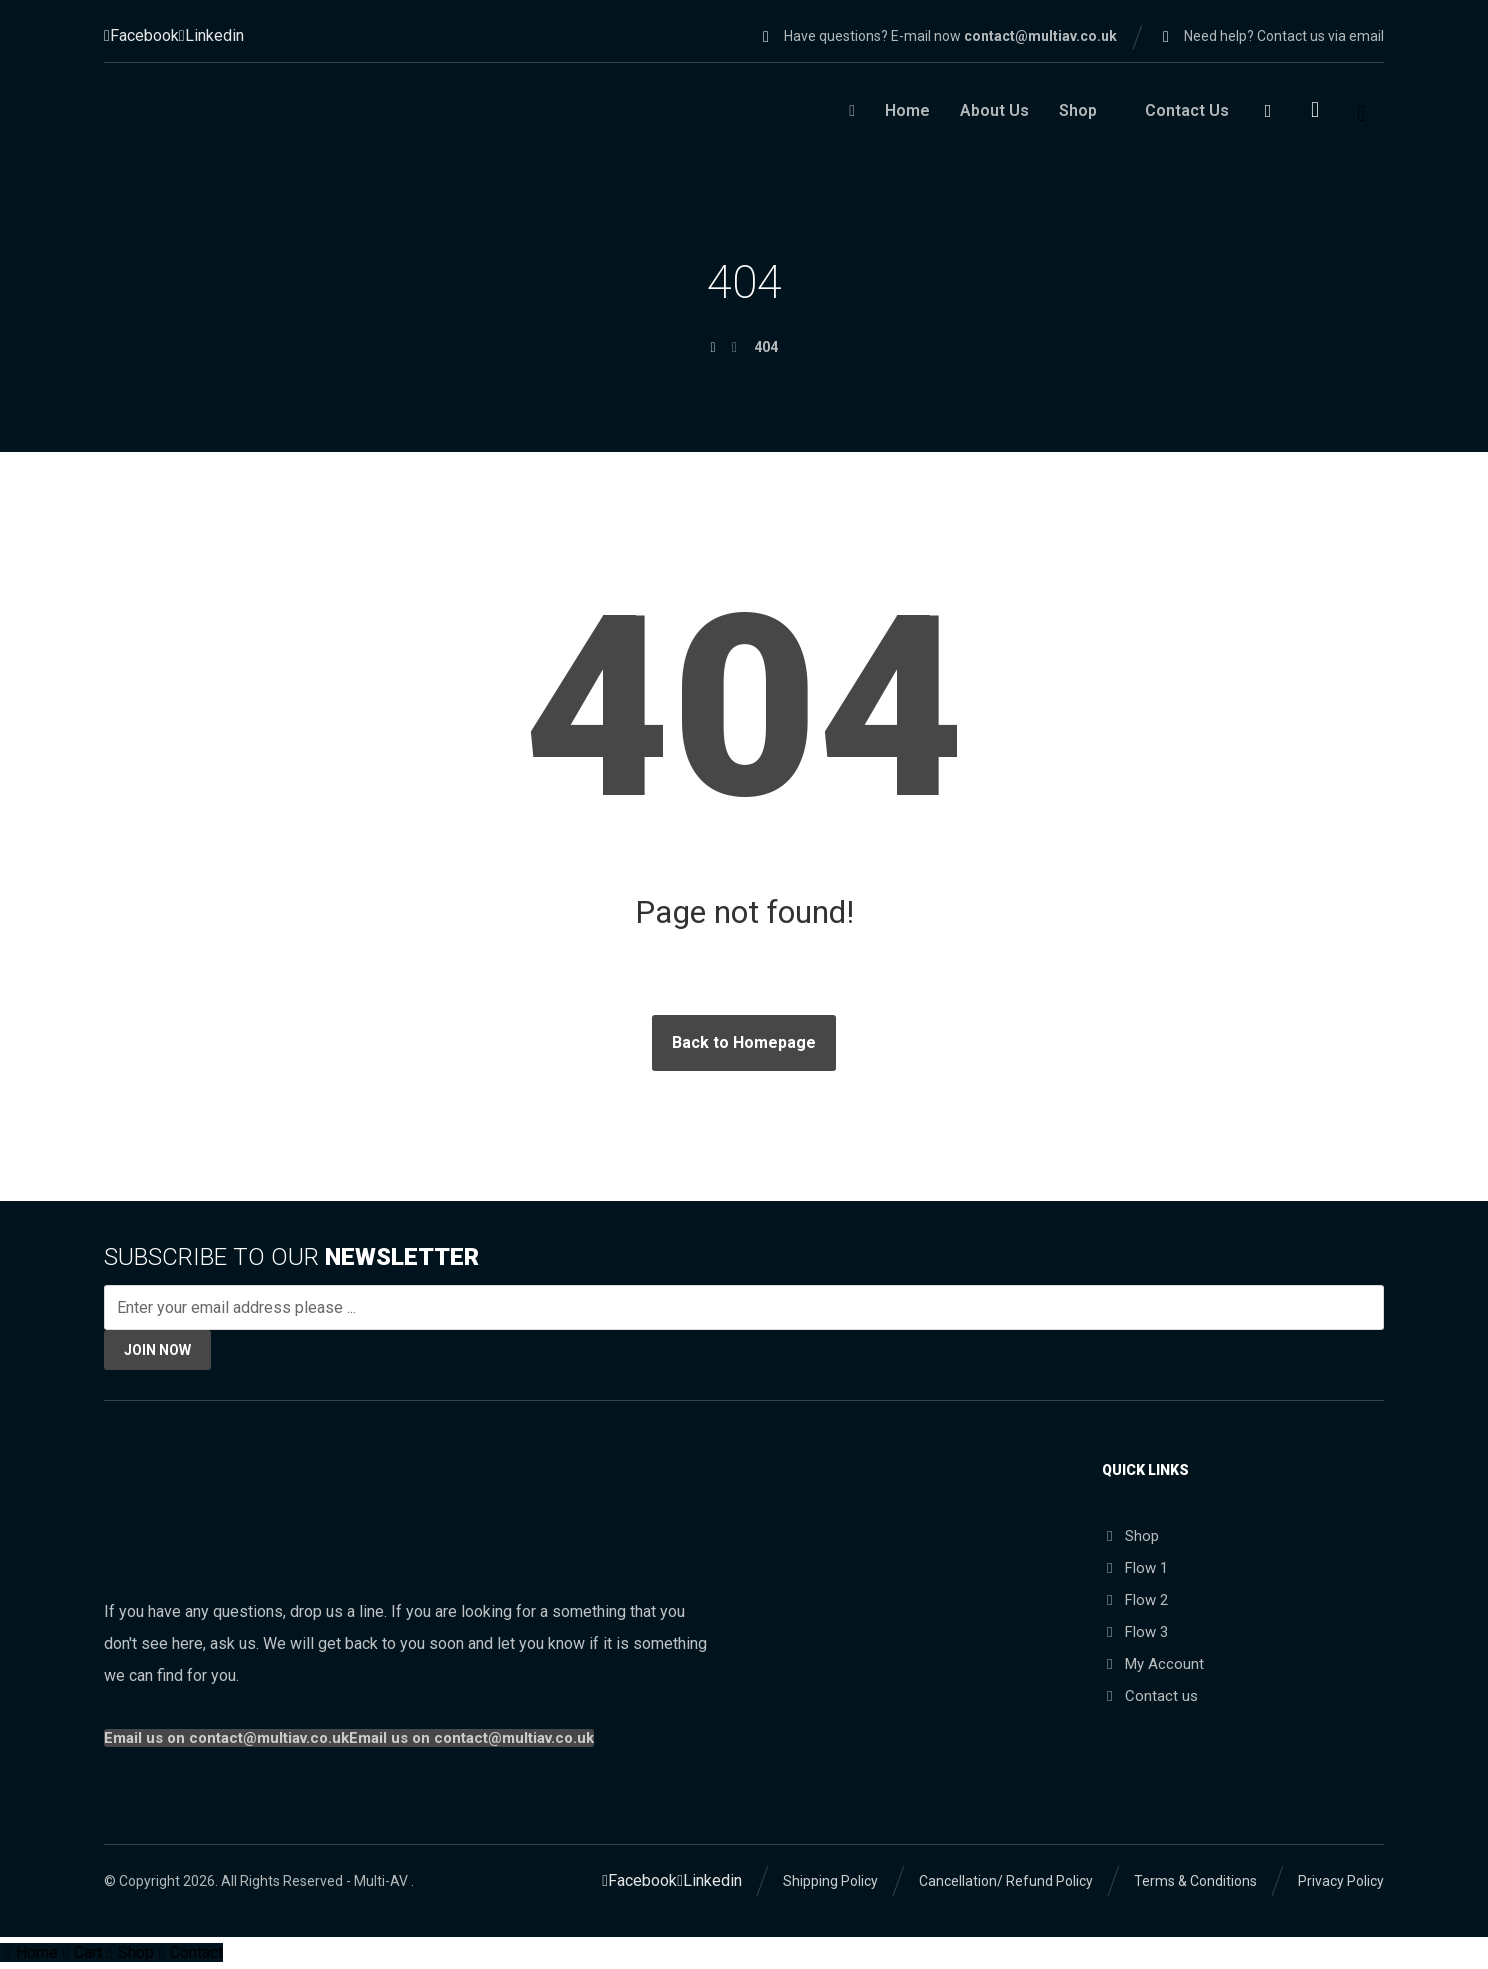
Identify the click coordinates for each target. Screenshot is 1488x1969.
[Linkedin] (211, 35)
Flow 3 (1135, 1633)
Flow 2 (1135, 1601)
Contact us (1150, 1697)
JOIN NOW (157, 1350)
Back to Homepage (744, 1042)
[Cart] (1315, 108)
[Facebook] (141, 35)
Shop (1130, 1537)
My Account (1153, 1665)
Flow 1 (1135, 1569)
